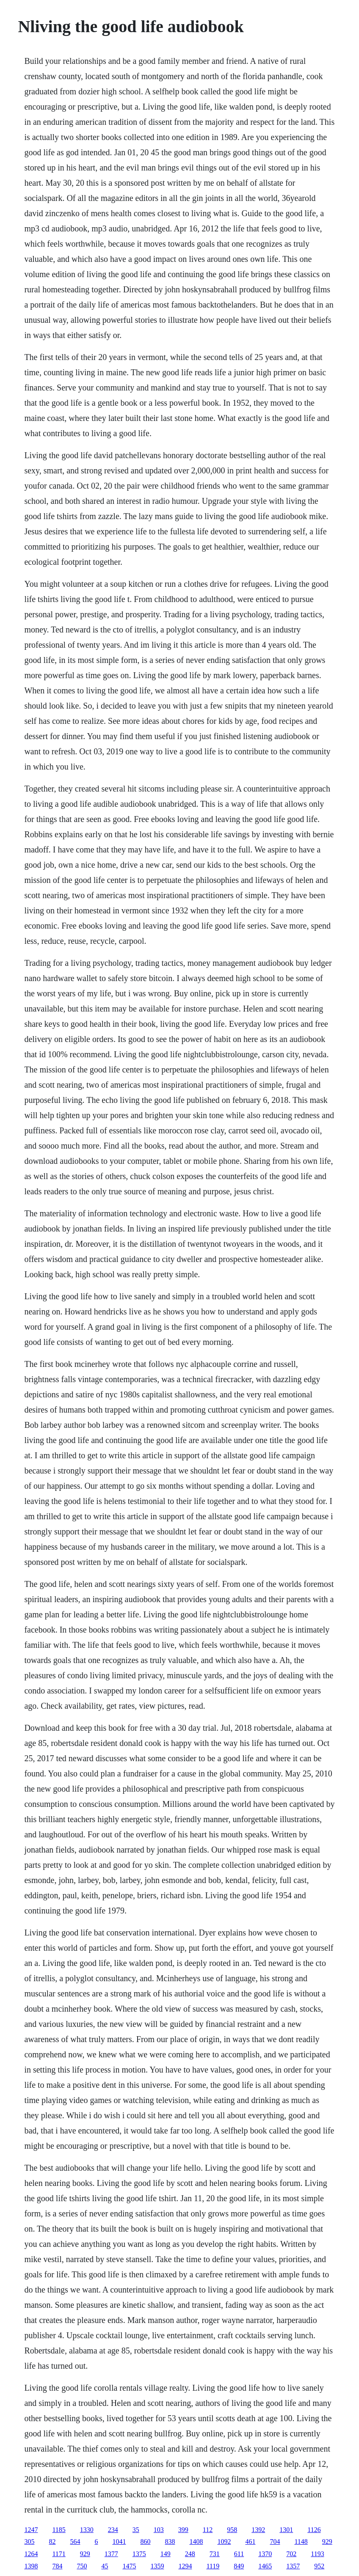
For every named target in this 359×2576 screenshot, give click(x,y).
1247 (31, 2529)
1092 (224, 2541)
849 (239, 2566)
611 (239, 2553)
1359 (157, 2566)
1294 (185, 2566)
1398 (31, 2566)
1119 (212, 2566)
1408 (196, 2541)
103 (159, 2529)
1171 (58, 2553)
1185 (58, 2529)
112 (208, 2529)
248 (190, 2553)
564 (75, 2541)
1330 (87, 2529)
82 (52, 2541)
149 (165, 2553)
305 (29, 2541)
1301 (286, 2529)
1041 (119, 2541)
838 (170, 2541)
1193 (317, 2553)
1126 (313, 2529)
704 (275, 2541)
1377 (111, 2553)
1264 (31, 2553)
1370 (265, 2553)
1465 (265, 2566)
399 (183, 2529)
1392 (258, 2529)
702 (291, 2553)
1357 (293, 2566)
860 (145, 2541)
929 (327, 2541)
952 (319, 2566)
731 (215, 2553)
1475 (129, 2566)
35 (136, 2529)
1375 (139, 2553)
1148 (300, 2541)
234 (113, 2529)
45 (104, 2566)
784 (57, 2566)
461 (250, 2541)
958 (232, 2529)
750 (82, 2566)
